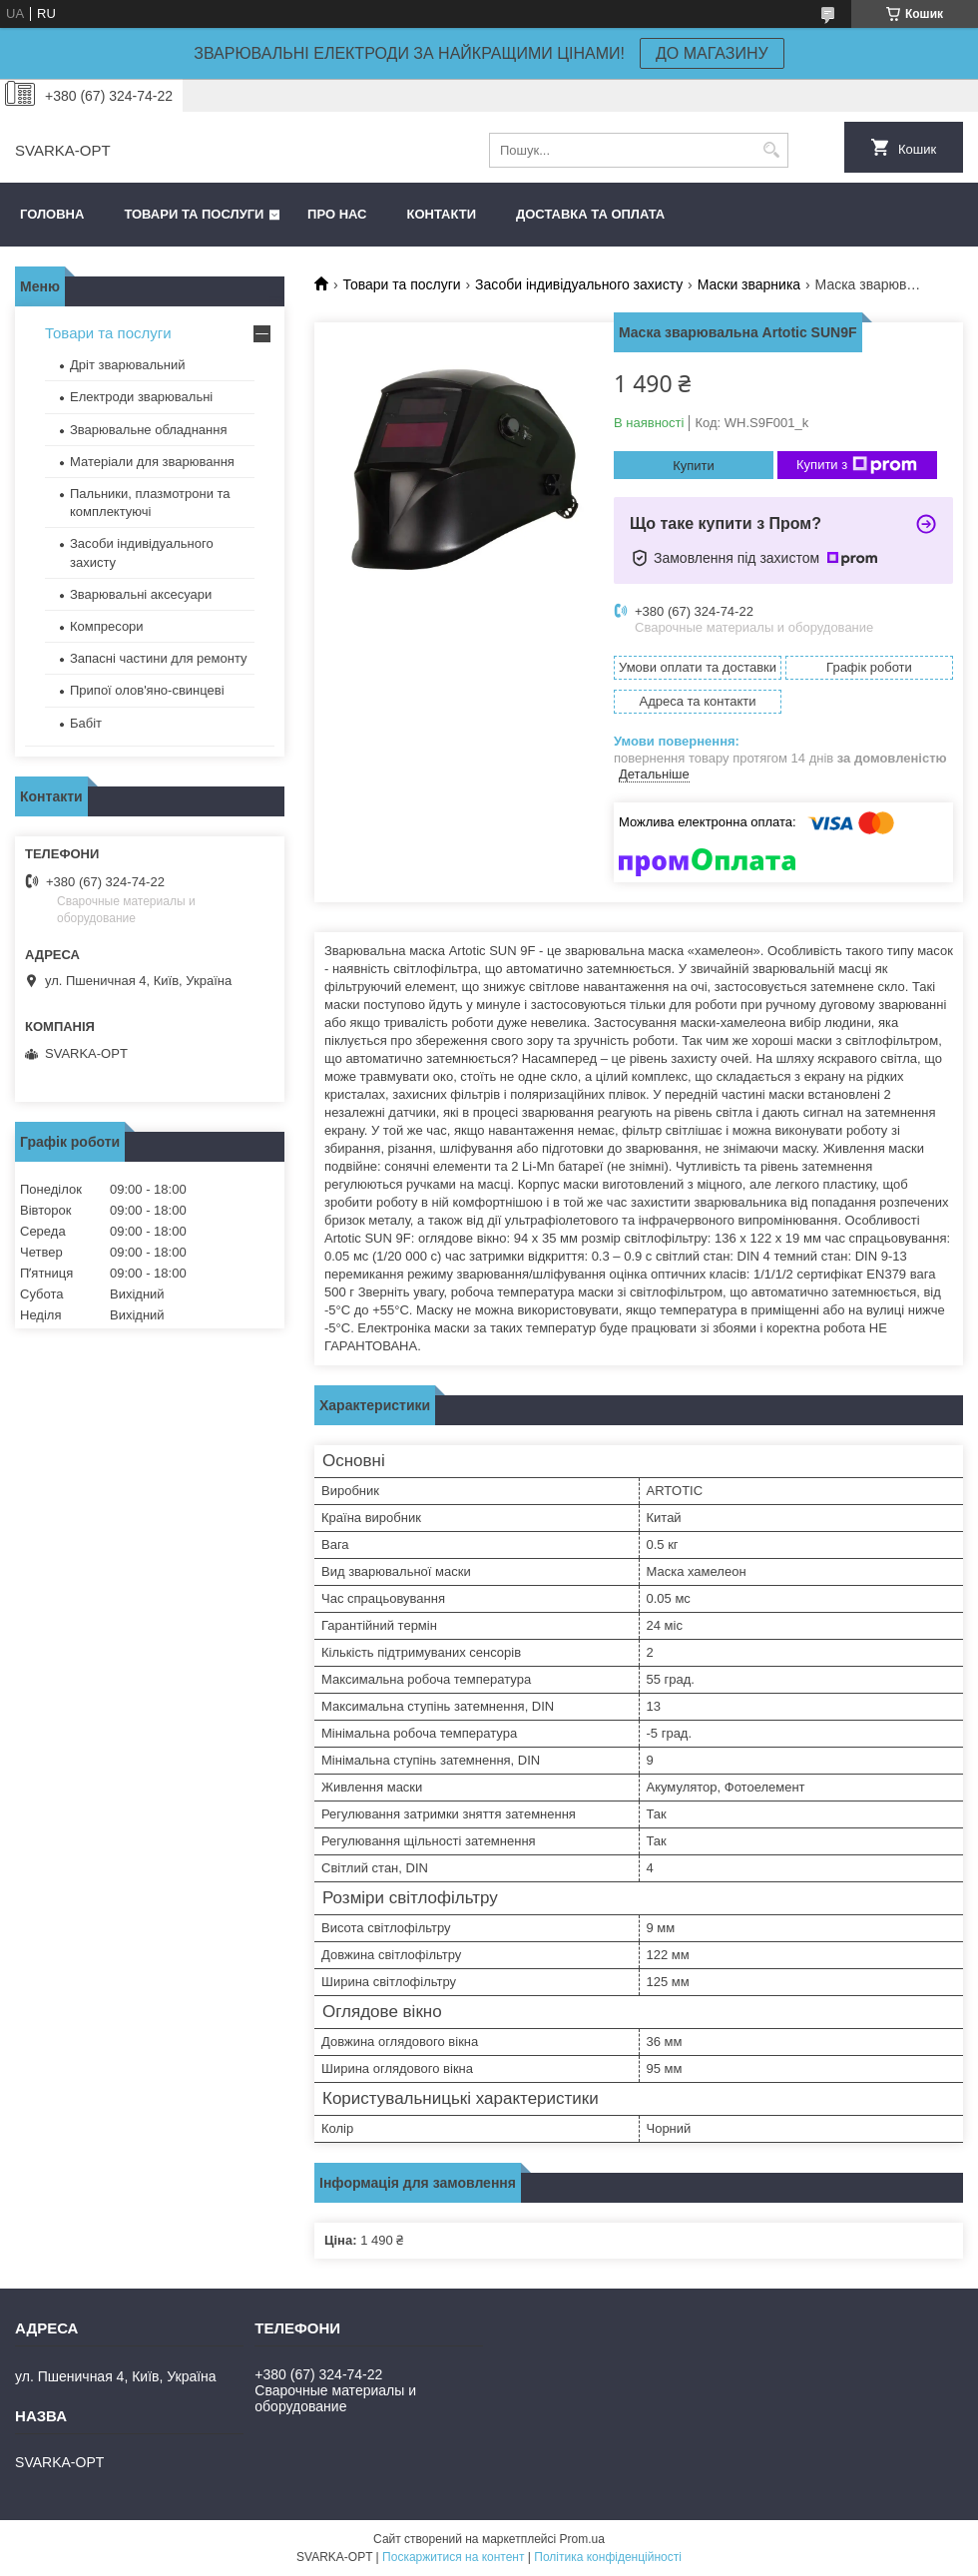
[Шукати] (770, 150)
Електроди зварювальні (141, 396)
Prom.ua (582, 2539)
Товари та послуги (193, 214)
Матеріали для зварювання (152, 461)
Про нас (336, 214)
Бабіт (86, 723)
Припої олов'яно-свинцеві (147, 690)
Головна (52, 214)
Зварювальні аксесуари (141, 594)
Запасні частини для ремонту (158, 658)
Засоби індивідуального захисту (579, 284)
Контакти (442, 214)
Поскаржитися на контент (453, 2557)
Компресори (107, 626)
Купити (694, 465)
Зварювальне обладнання (149, 429)
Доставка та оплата (590, 214)
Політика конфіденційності (608, 2557)
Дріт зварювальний (127, 364)
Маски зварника (749, 284)
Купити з (856, 465)
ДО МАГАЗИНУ (712, 53)
